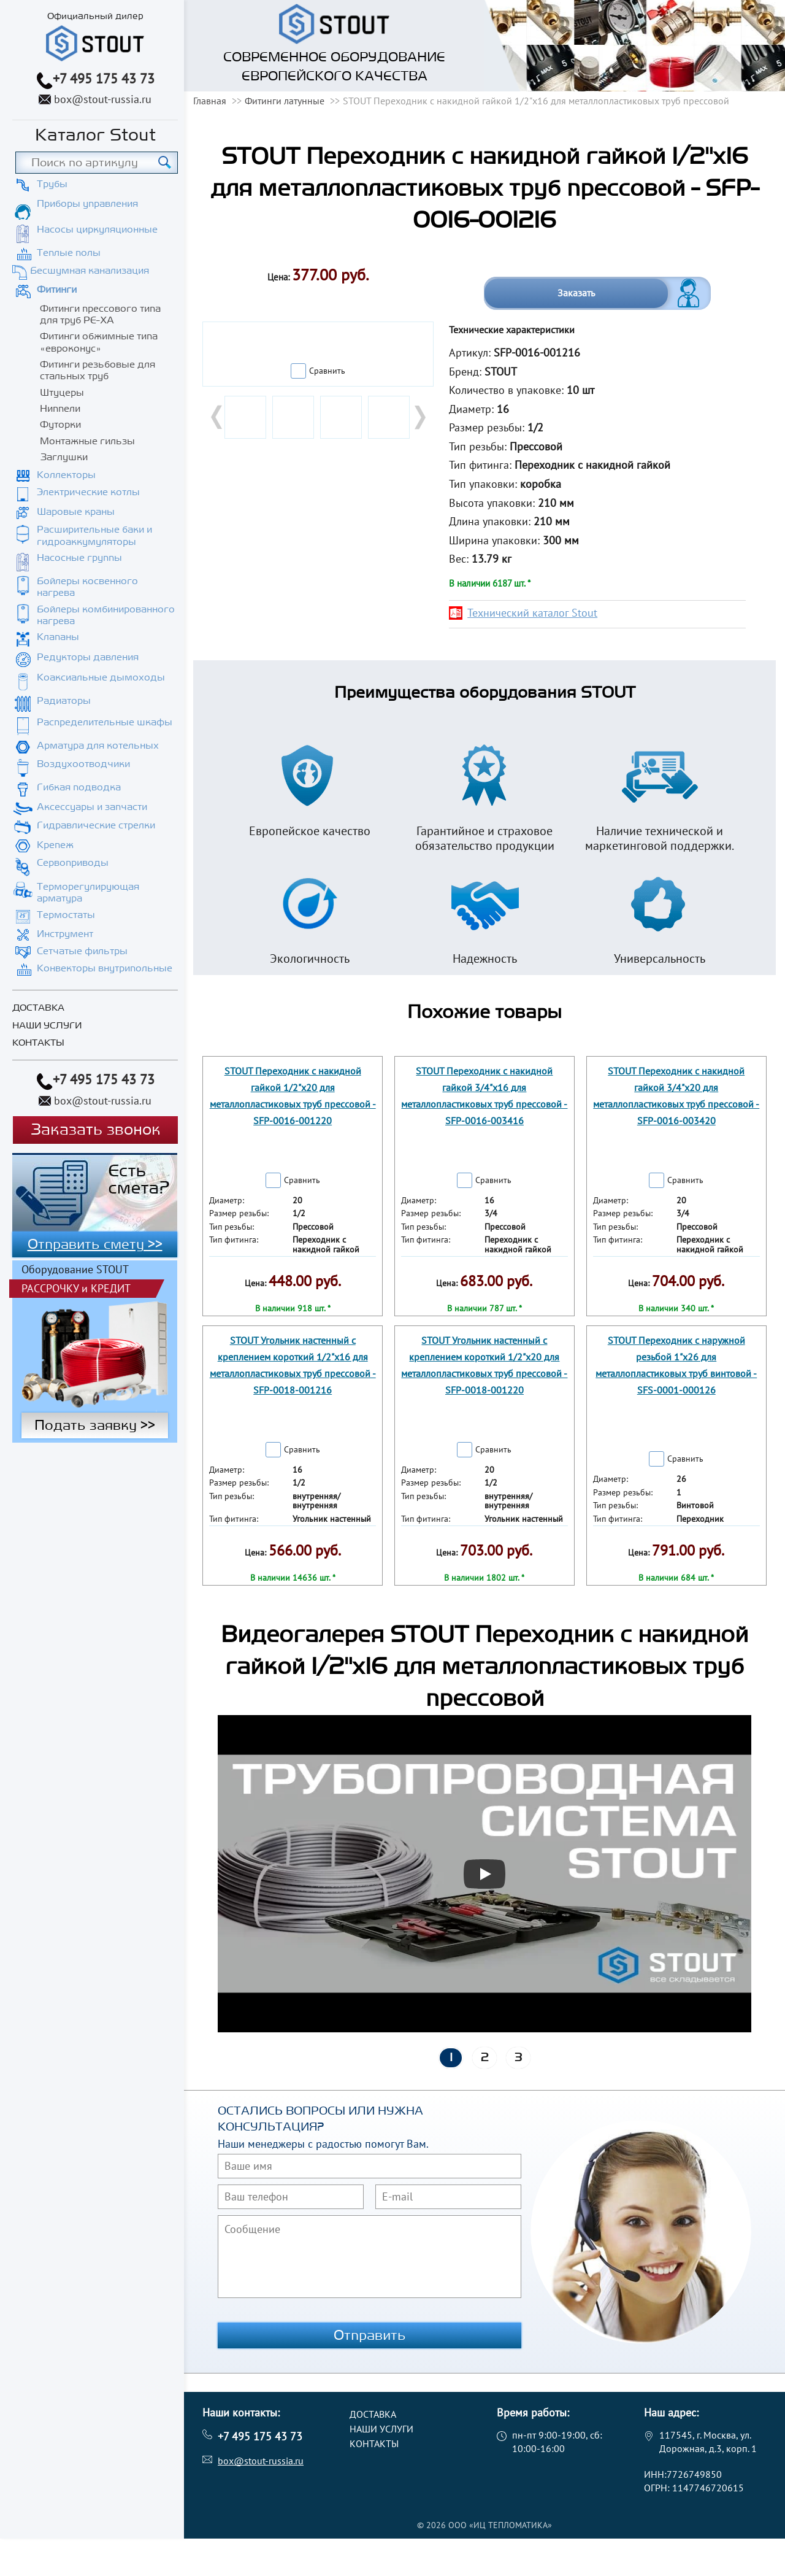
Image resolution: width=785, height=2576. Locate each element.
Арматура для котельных (98, 745)
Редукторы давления (88, 657)
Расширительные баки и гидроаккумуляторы (94, 535)
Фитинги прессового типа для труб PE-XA (100, 314)
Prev (217, 417)
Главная (209, 100)
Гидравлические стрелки (96, 825)
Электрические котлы (88, 492)
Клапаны (58, 637)
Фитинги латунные (284, 100)
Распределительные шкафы (104, 722)
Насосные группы (79, 558)
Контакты (38, 1042)
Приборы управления (87, 204)
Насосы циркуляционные (97, 229)
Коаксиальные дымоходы (101, 677)
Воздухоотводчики (83, 764)
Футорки (60, 425)
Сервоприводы (73, 863)
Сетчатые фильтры (82, 951)
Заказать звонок (95, 1130)
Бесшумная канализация (89, 271)
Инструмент (65, 934)
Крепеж (55, 845)
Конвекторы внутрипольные (104, 968)
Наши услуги (47, 1025)
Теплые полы (69, 253)
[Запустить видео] (484, 1874)
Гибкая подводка (79, 787)
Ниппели (60, 409)
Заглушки (64, 457)
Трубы (52, 184)
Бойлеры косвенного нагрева (87, 587)
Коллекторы (66, 475)
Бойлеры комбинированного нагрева (106, 615)
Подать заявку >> (94, 1333)
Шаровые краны (76, 512)
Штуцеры (62, 393)
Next (419, 417)
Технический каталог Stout (532, 613)
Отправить (370, 2335)
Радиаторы (64, 701)
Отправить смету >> (95, 1244)
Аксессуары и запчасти (92, 807)
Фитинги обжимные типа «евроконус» (99, 342)
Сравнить (327, 370)
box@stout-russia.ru (102, 99)
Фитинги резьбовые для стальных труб (97, 370)
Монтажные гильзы (87, 441)
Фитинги (57, 290)
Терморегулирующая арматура (88, 892)
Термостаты (66, 915)
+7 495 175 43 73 (104, 78)
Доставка (38, 1007)
